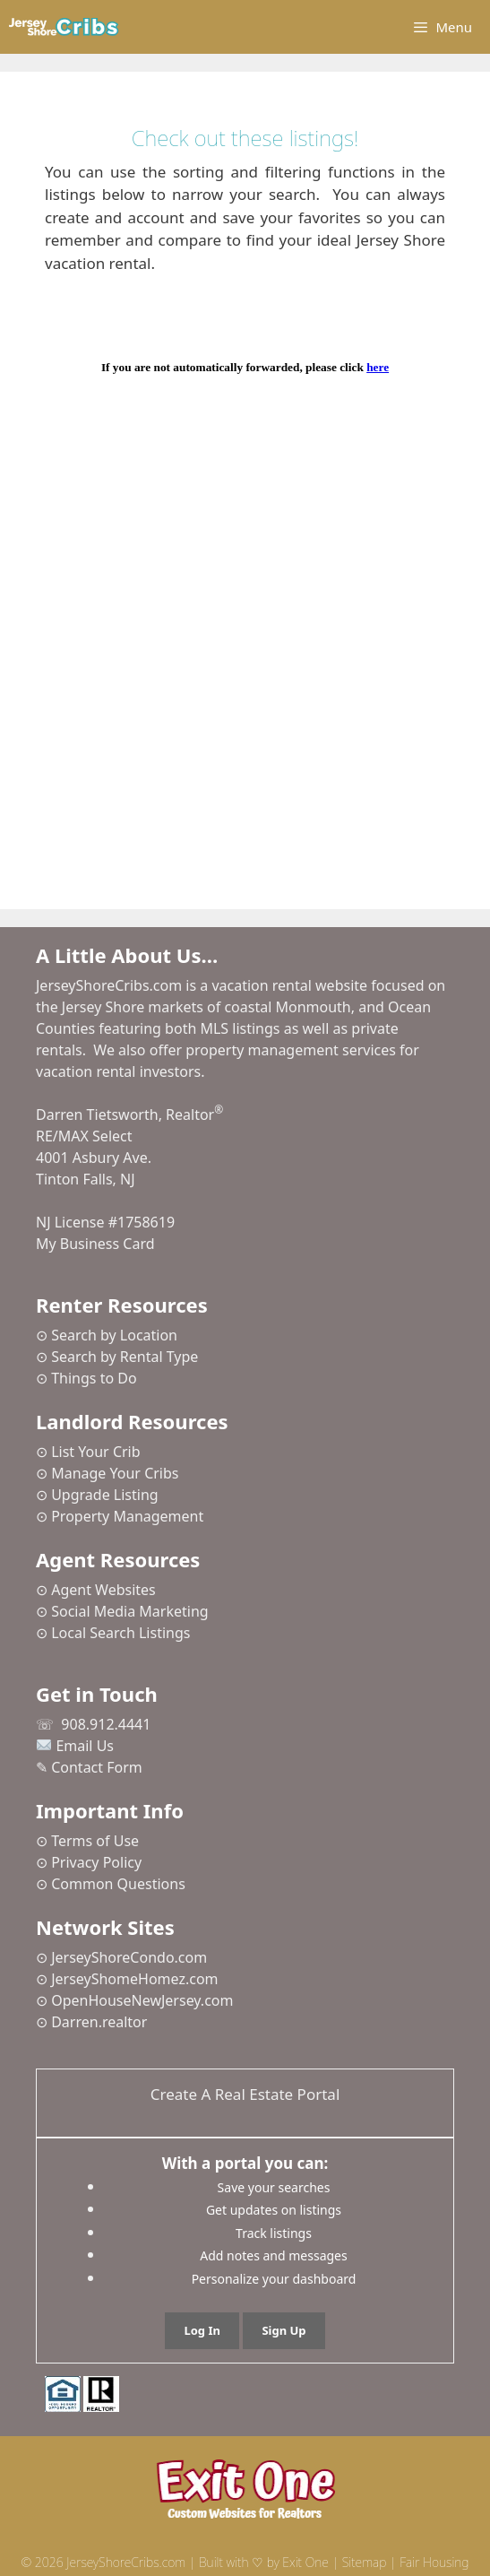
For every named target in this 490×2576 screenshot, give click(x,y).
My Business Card (95, 1243)
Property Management (127, 1516)
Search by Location (114, 1335)
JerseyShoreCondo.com (129, 1957)
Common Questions (118, 1884)
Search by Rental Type (124, 1356)
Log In (202, 2330)
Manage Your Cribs (114, 1473)
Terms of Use (95, 1841)
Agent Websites (103, 1590)
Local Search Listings (120, 1633)
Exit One (305, 2562)
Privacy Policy (96, 1862)
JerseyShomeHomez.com (134, 1979)
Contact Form (96, 1767)
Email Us (85, 1746)
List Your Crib (95, 1451)
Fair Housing (434, 2562)
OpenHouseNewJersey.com (142, 2000)
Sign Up (283, 2330)
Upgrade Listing (104, 1495)
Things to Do (93, 1378)
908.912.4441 (105, 1724)
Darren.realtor (99, 2022)
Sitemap (364, 2562)
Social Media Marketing (129, 1611)
